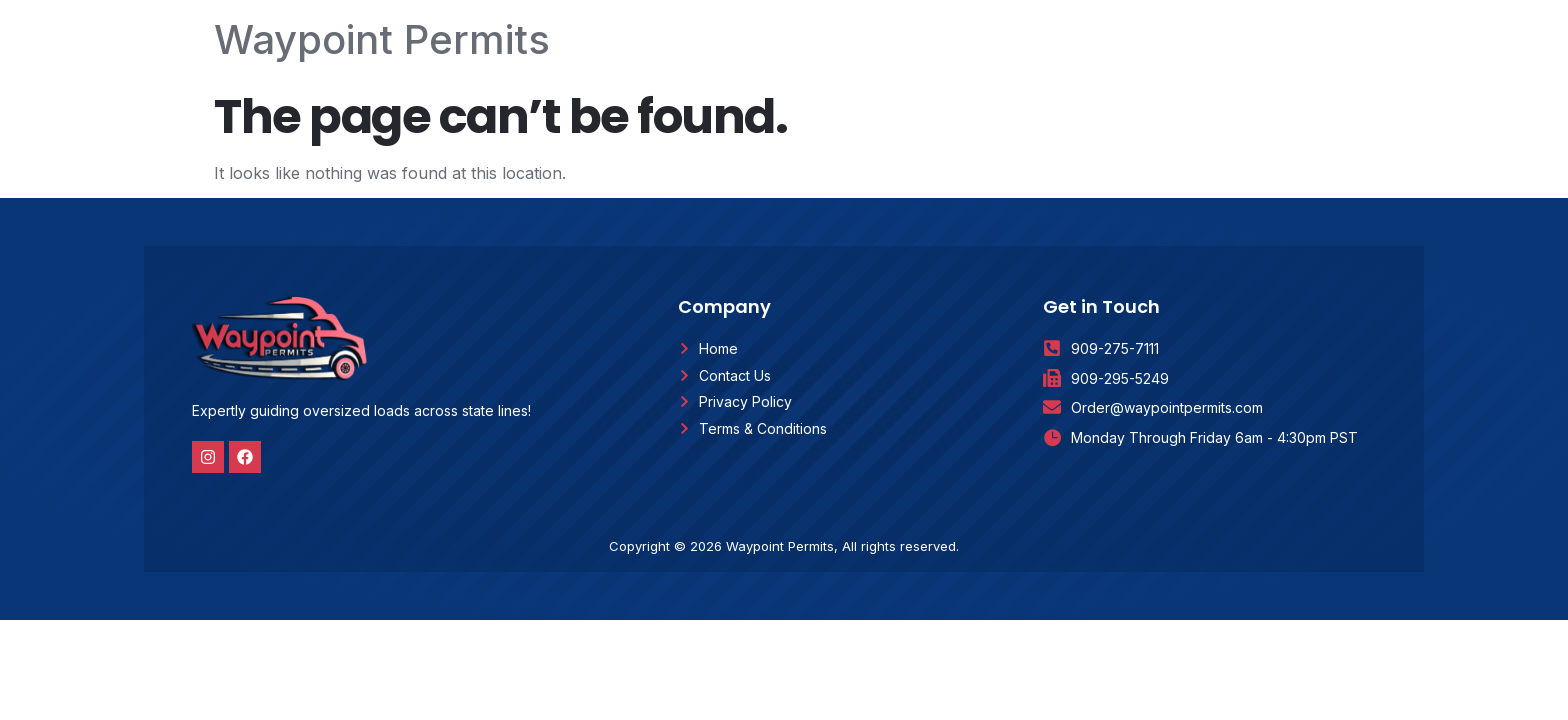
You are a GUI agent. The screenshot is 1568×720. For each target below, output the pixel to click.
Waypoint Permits (382, 39)
